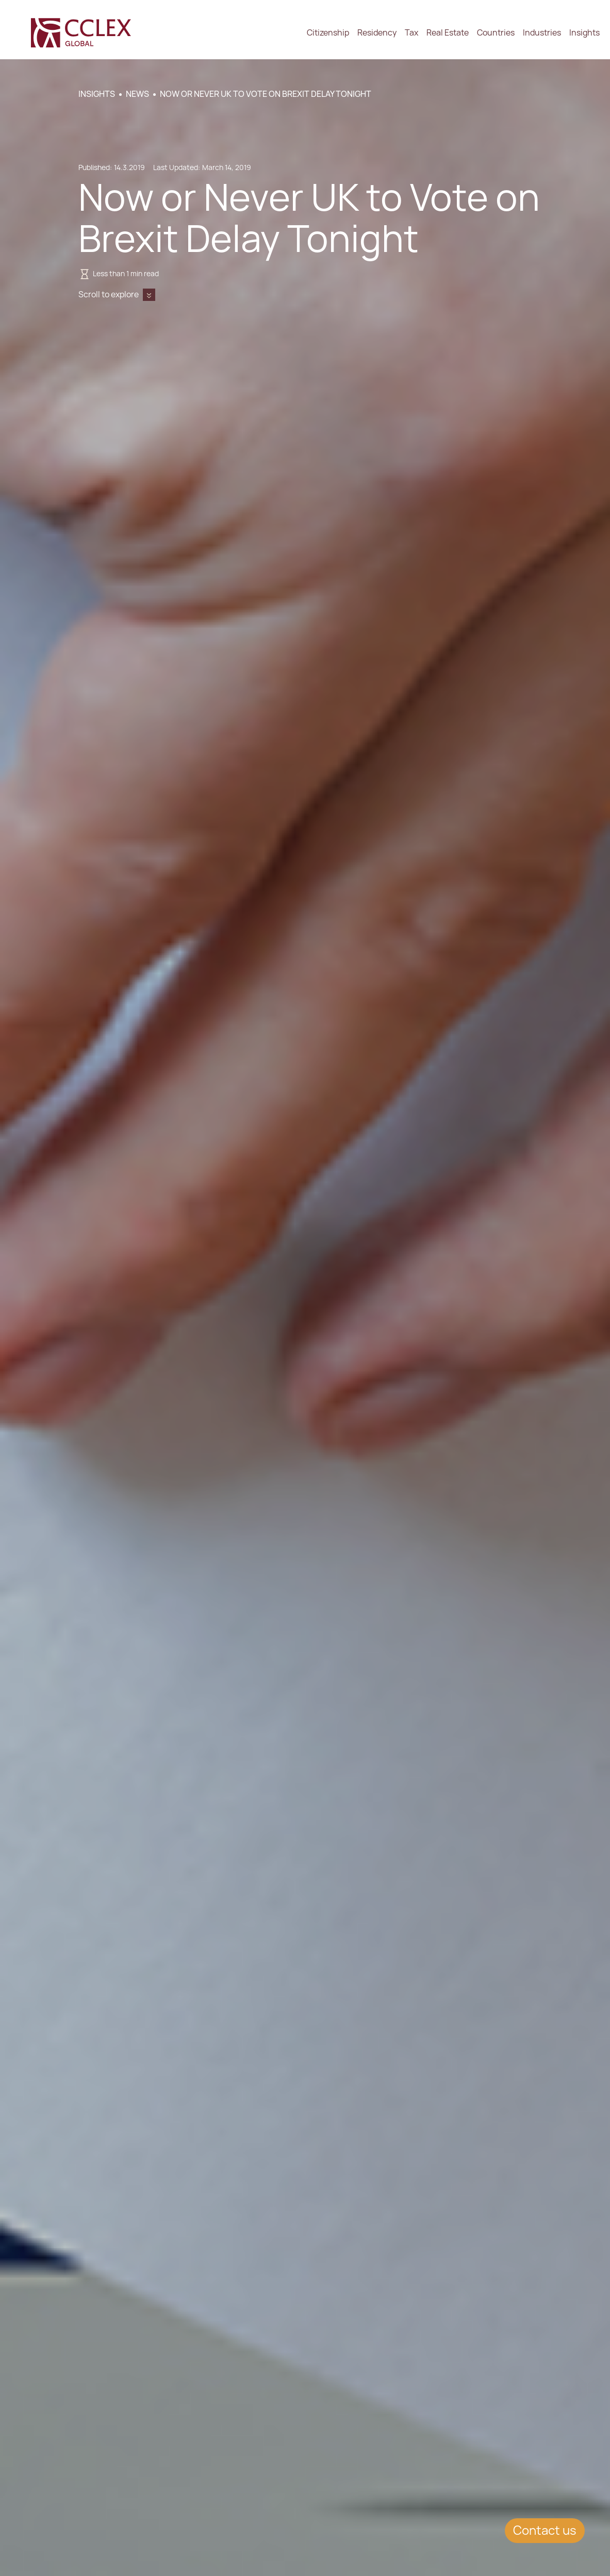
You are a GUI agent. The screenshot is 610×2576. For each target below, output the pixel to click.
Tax (411, 32)
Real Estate (447, 32)
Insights (584, 32)
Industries (542, 32)
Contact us (544, 2530)
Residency (377, 32)
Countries (496, 32)
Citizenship (328, 32)
